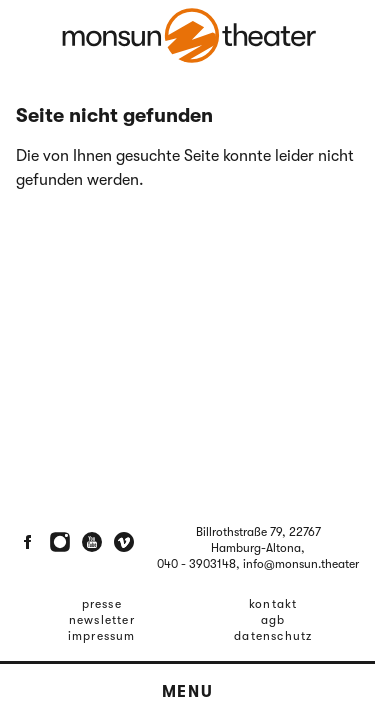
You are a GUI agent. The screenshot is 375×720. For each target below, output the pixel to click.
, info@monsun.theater (297, 564)
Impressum (102, 636)
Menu (187, 692)
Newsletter (102, 620)
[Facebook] (28, 542)
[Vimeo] (124, 542)
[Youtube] (92, 542)
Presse (102, 604)
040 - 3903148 (196, 564)
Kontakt (273, 604)
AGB (273, 620)
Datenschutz (273, 636)
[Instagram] (60, 542)
